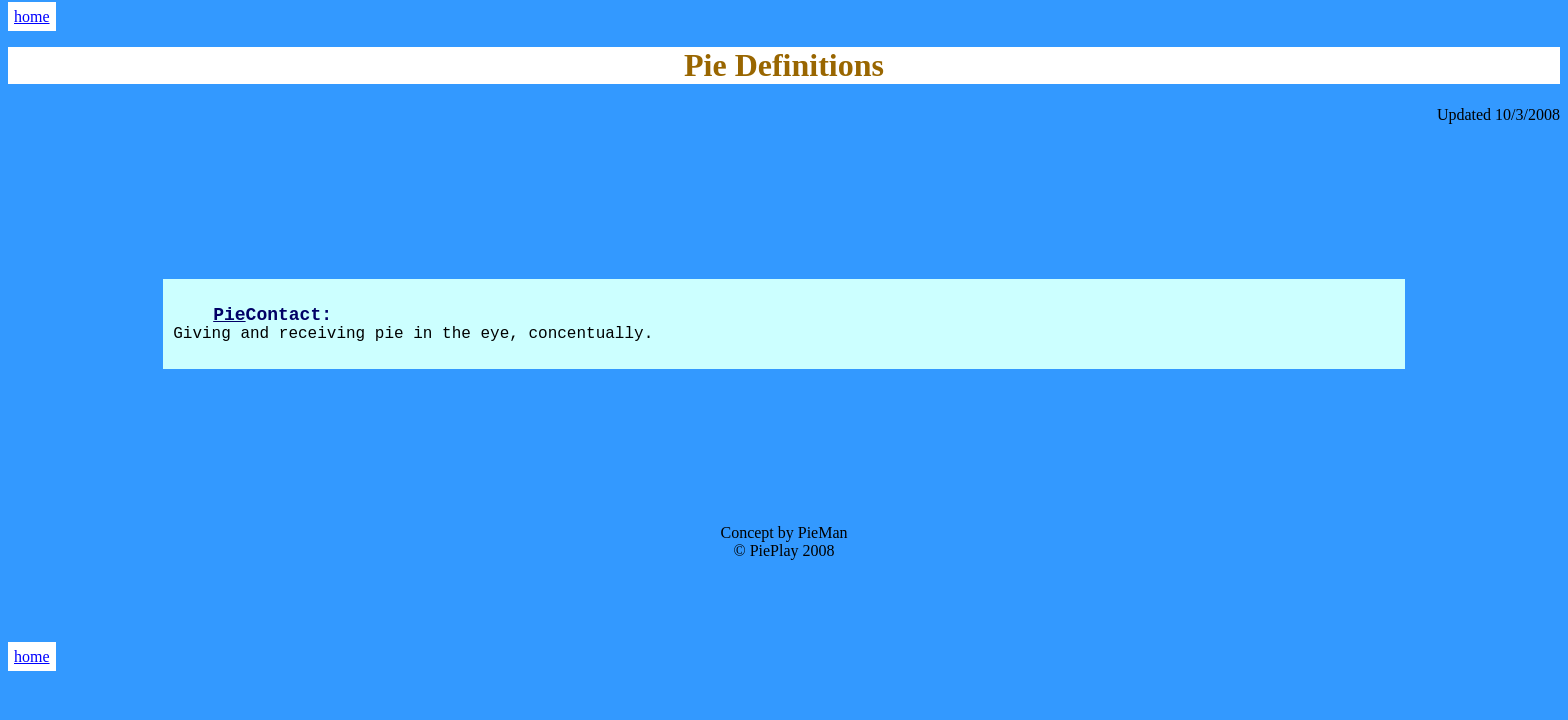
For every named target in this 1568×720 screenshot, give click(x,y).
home (32, 16)
